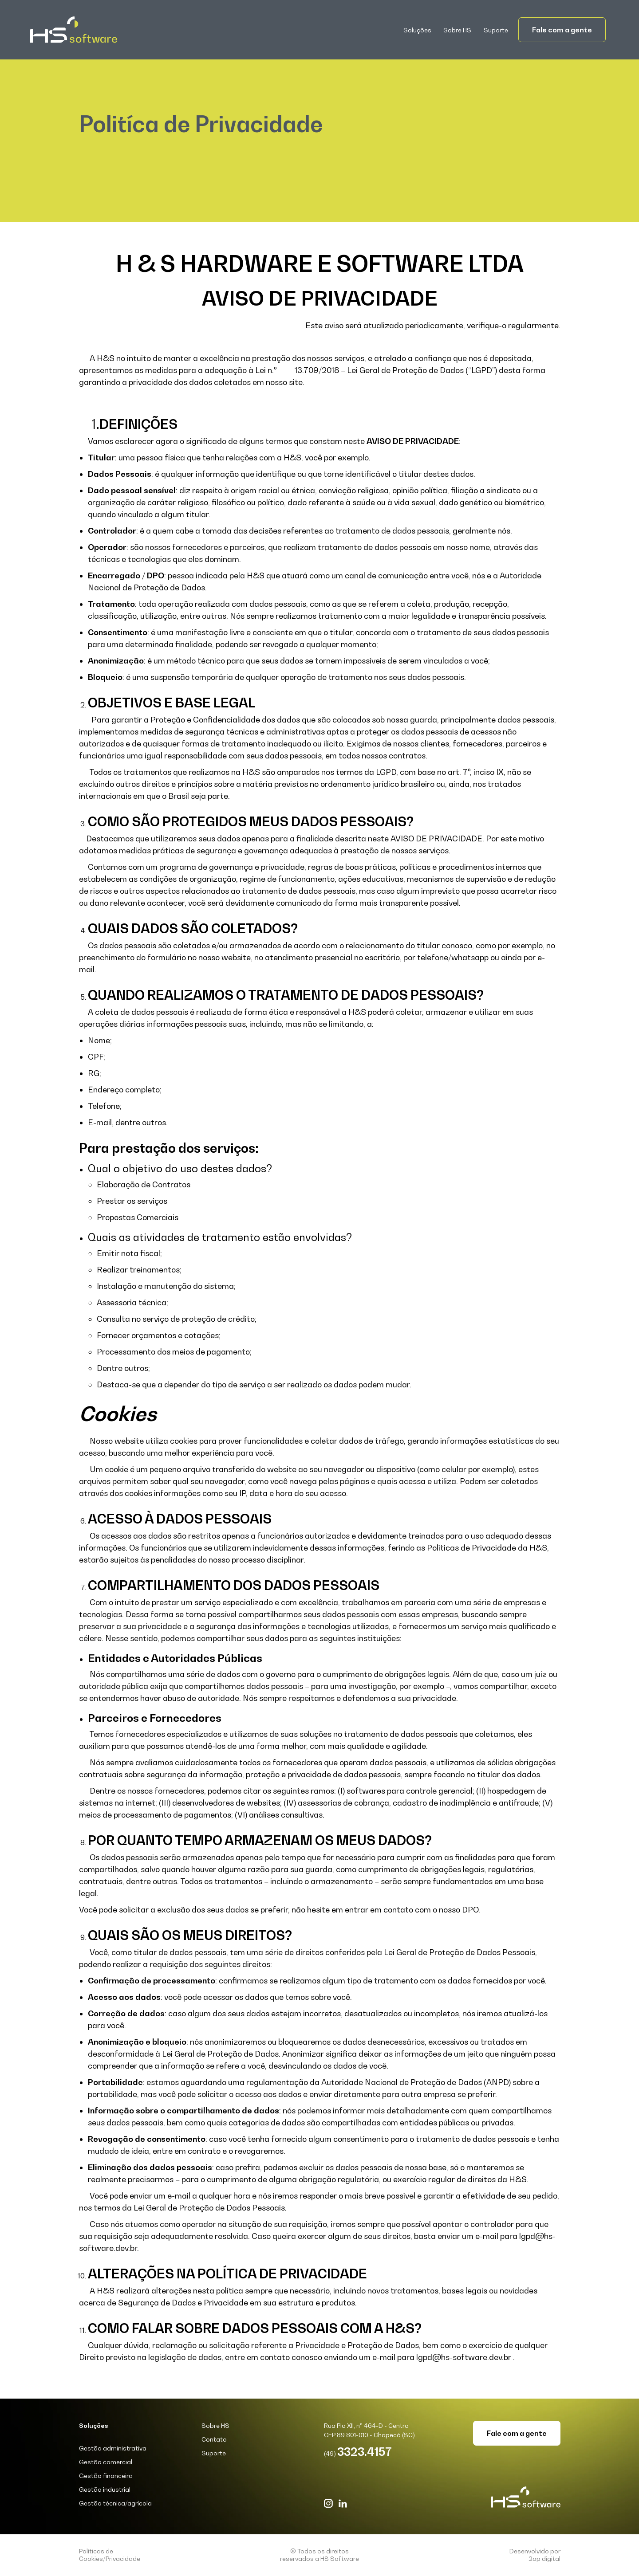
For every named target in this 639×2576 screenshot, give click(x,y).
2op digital (544, 2558)
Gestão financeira (106, 2475)
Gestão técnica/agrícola (115, 2503)
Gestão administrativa (112, 2448)
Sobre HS (457, 30)
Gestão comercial (105, 2462)
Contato (214, 2439)
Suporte (496, 30)
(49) (358, 2453)
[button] (418, 30)
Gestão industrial (104, 2489)
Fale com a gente (562, 29)
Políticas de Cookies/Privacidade (109, 2554)
